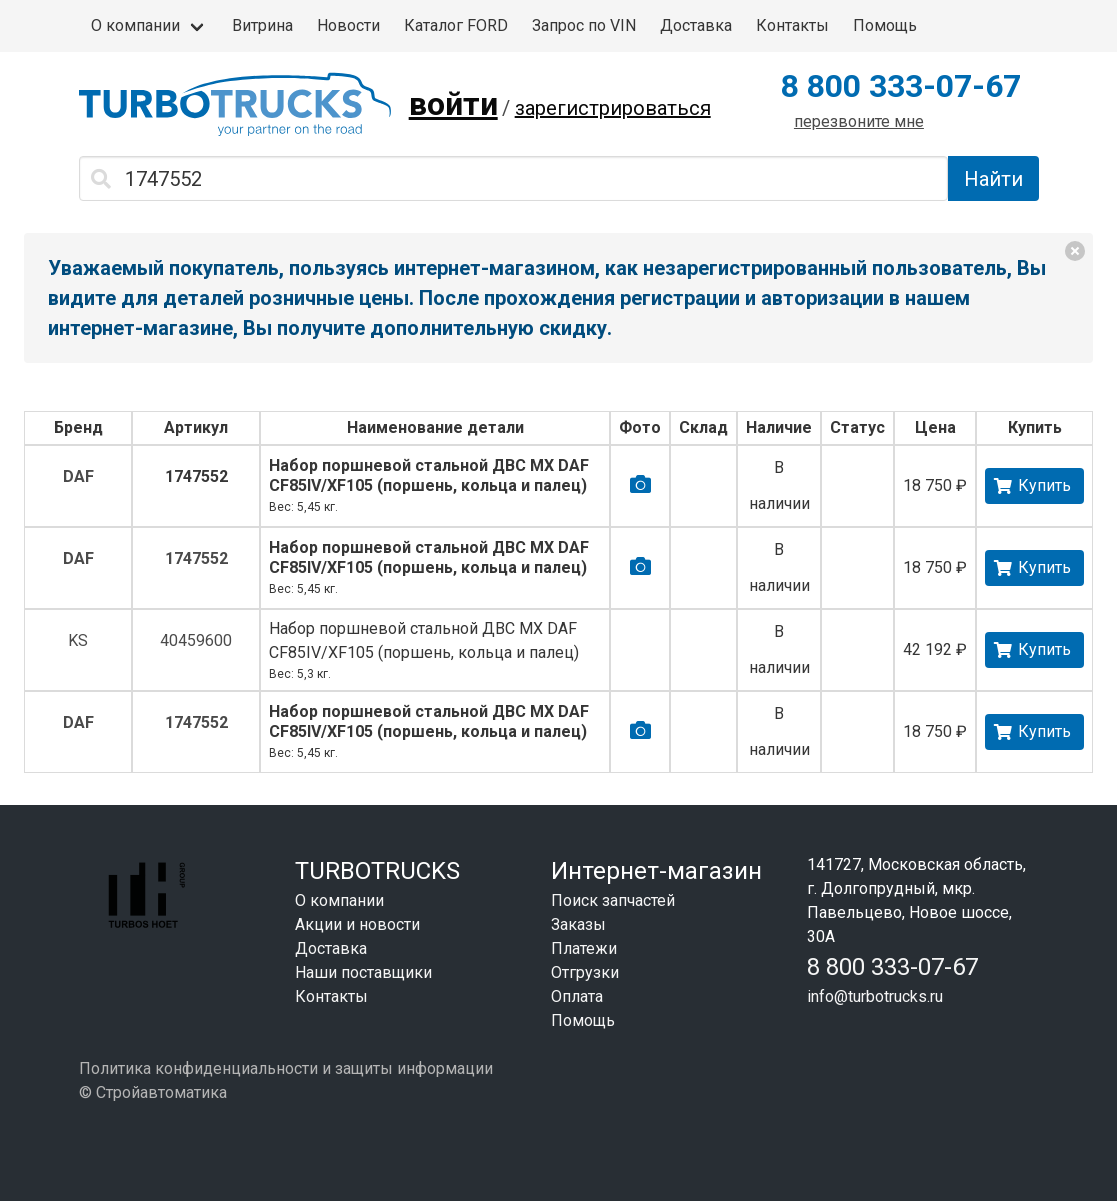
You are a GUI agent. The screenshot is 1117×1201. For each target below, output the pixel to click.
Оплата (577, 996)
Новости (348, 25)
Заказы (578, 924)
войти (453, 104)
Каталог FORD (456, 25)
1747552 (196, 476)
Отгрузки (585, 972)
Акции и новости (357, 924)
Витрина (262, 25)
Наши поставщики (363, 972)
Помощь (885, 25)
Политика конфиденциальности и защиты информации (286, 1068)
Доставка (696, 25)
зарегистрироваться (613, 108)
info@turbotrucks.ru (875, 996)
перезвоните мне (859, 121)
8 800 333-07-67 (901, 86)
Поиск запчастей (613, 900)
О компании (135, 25)
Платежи (584, 948)
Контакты (792, 25)
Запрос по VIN (584, 25)
